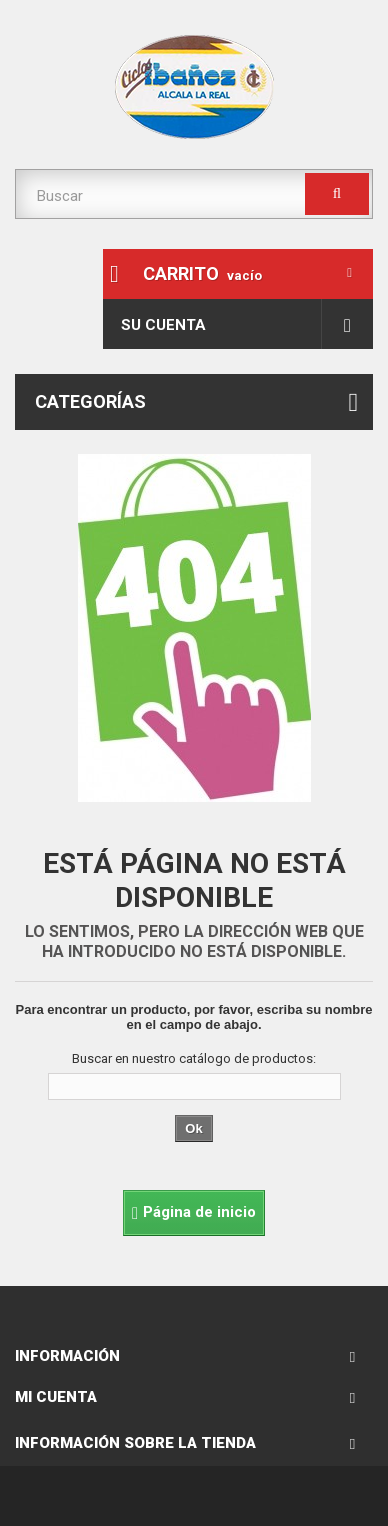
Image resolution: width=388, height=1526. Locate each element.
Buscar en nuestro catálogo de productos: (194, 1058)
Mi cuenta (56, 1397)
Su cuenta (163, 325)
